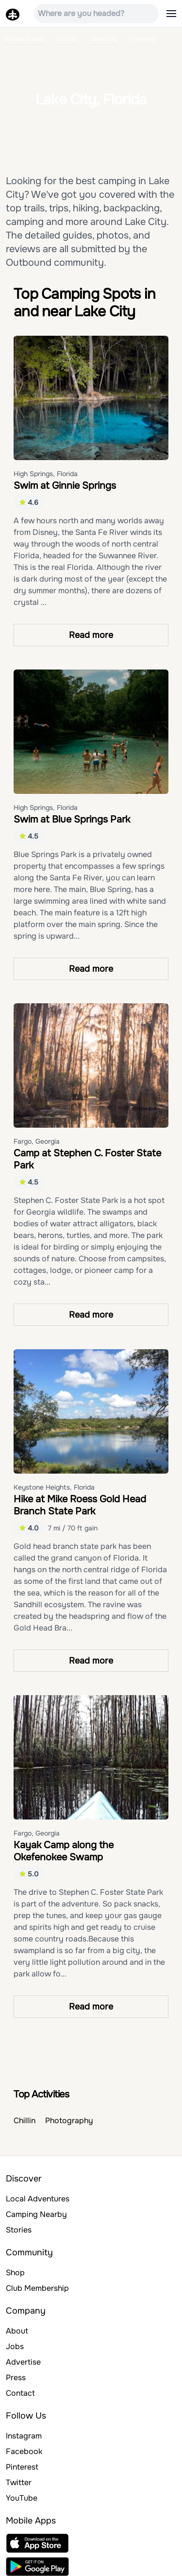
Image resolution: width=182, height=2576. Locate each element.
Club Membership (37, 2288)
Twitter (19, 2482)
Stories (19, 2230)
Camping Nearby (36, 2214)
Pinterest (22, 2467)
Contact (20, 2393)
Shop (15, 2272)
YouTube (21, 2498)
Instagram (24, 2436)
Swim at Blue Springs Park (72, 819)
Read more (91, 635)
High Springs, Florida (46, 473)
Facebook (24, 2451)
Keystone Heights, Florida (54, 1487)
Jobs (15, 2346)
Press (16, 2377)
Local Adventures (37, 2199)
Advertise (23, 2362)
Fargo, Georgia (37, 1141)
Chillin (24, 2120)
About (17, 2331)
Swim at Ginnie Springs (65, 486)
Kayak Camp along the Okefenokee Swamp (64, 1851)
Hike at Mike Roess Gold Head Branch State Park (80, 1505)
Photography (69, 2120)
